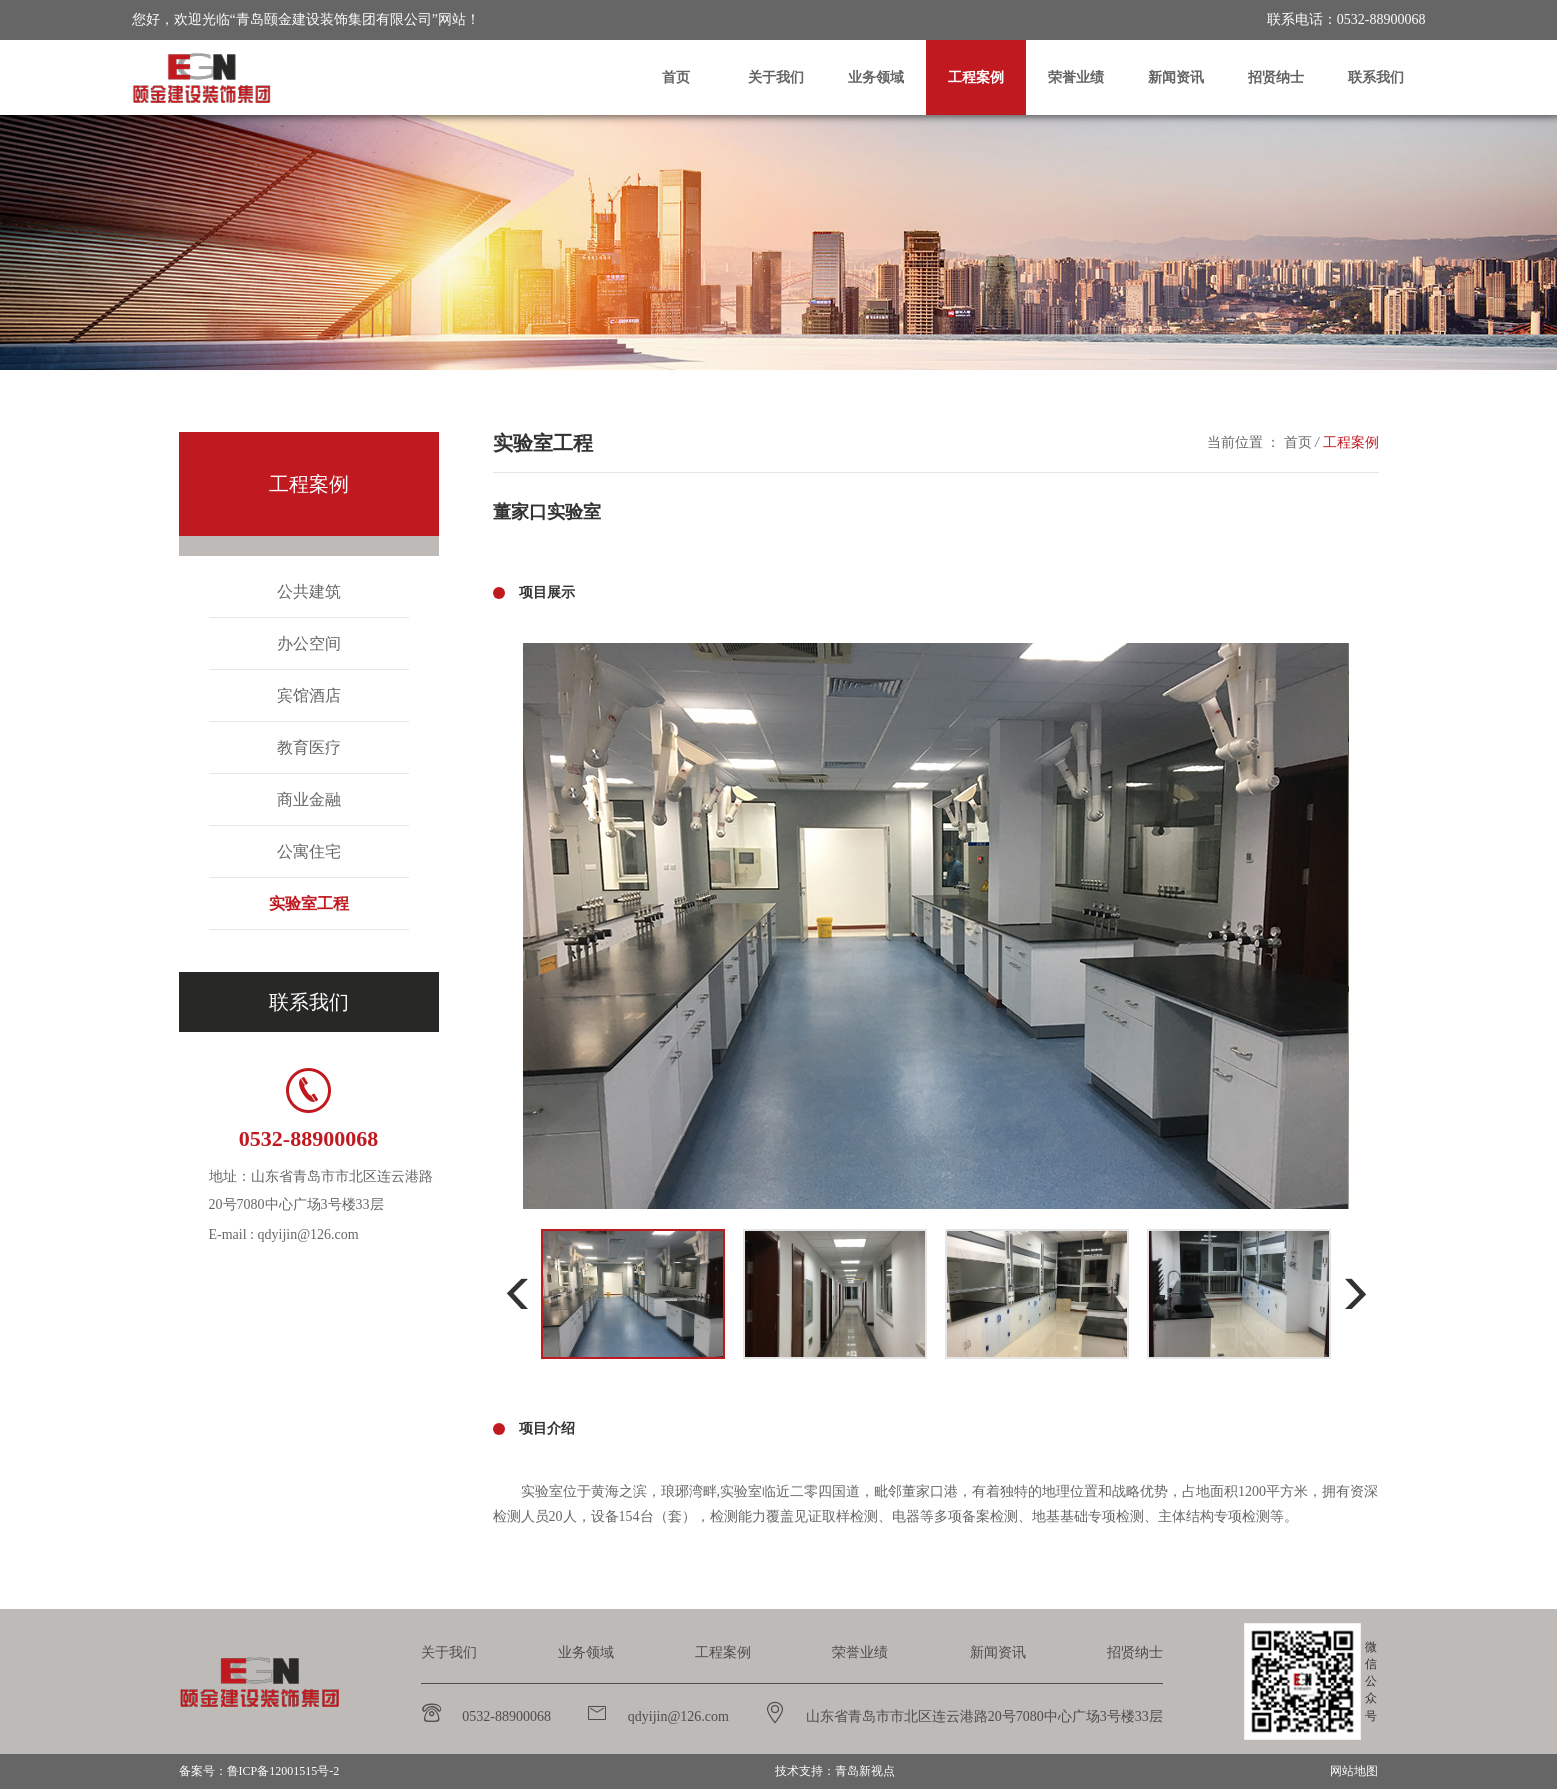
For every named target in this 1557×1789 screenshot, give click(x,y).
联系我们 (1376, 77)
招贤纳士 (1276, 77)
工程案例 (976, 77)
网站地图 (1354, 1771)
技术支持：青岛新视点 (835, 1771)
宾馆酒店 (309, 695)
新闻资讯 (1176, 77)
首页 (676, 77)
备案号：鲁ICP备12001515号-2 (259, 1771)
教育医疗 (309, 747)
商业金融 (309, 799)
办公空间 (309, 643)
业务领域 (876, 77)
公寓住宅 (309, 851)
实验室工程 (309, 903)
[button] (517, 1294)
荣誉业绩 (1076, 77)
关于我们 (776, 77)
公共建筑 (309, 591)
